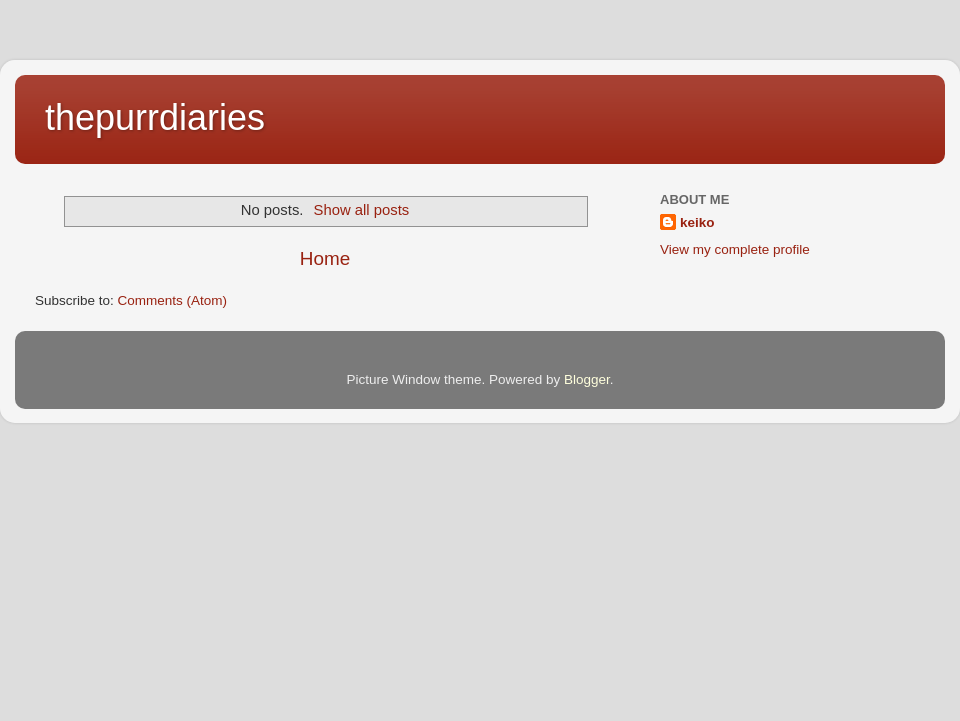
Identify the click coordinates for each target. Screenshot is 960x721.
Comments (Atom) (173, 300)
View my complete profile (735, 249)
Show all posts (362, 210)
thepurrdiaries (155, 117)
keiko (697, 222)
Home (325, 258)
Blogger (587, 379)
